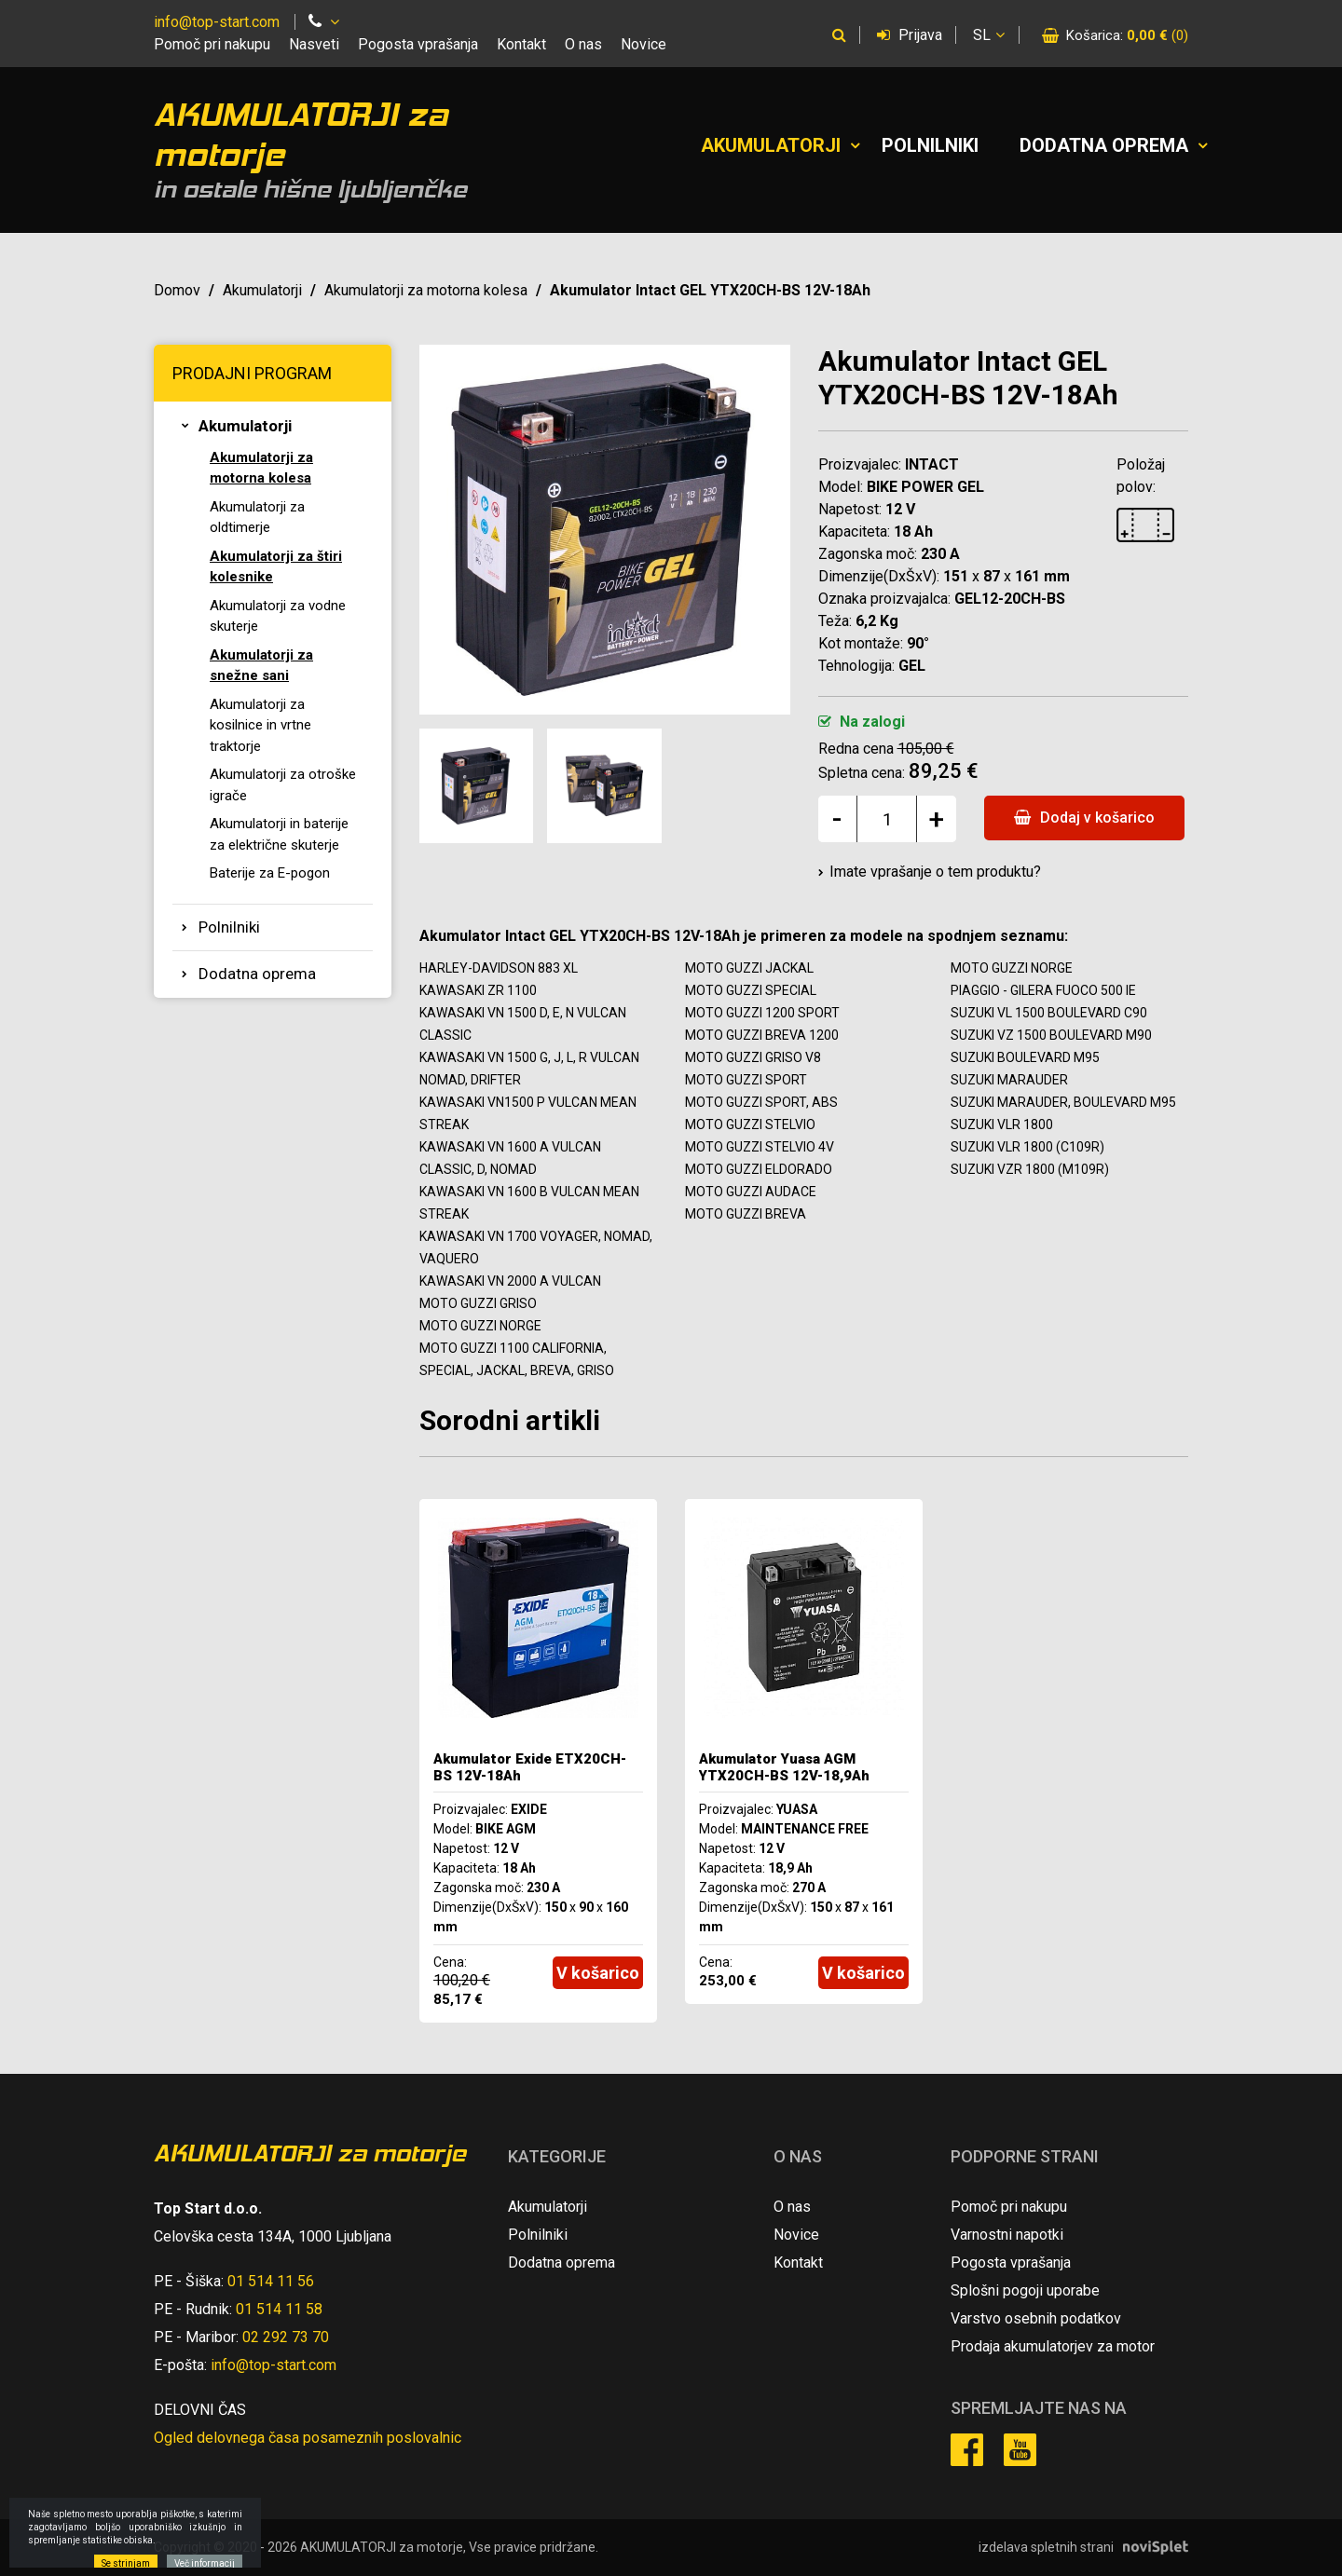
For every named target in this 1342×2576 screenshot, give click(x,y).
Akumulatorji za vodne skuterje (278, 616)
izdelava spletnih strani (1046, 2547)
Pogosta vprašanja (418, 44)
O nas (583, 44)
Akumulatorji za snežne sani (261, 666)
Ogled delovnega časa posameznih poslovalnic (307, 2438)
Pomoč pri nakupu (212, 44)
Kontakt (521, 44)
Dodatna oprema (1104, 145)
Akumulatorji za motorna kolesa (425, 290)
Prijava (909, 35)
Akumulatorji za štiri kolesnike (276, 567)
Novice (643, 44)
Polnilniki (930, 145)
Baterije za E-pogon (270, 873)
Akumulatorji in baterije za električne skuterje (279, 834)
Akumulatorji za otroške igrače (283, 785)
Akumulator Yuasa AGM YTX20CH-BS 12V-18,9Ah (784, 1767)
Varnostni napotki (1007, 2234)
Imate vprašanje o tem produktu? (935, 871)
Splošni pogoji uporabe (1025, 2290)
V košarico (597, 1973)
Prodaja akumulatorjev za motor (1053, 2346)
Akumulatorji (771, 145)
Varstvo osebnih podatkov (1036, 2318)
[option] (538, 1761)
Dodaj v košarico (1084, 817)
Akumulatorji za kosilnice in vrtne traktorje (260, 725)
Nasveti (314, 44)
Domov (177, 290)
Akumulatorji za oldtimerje (257, 517)
